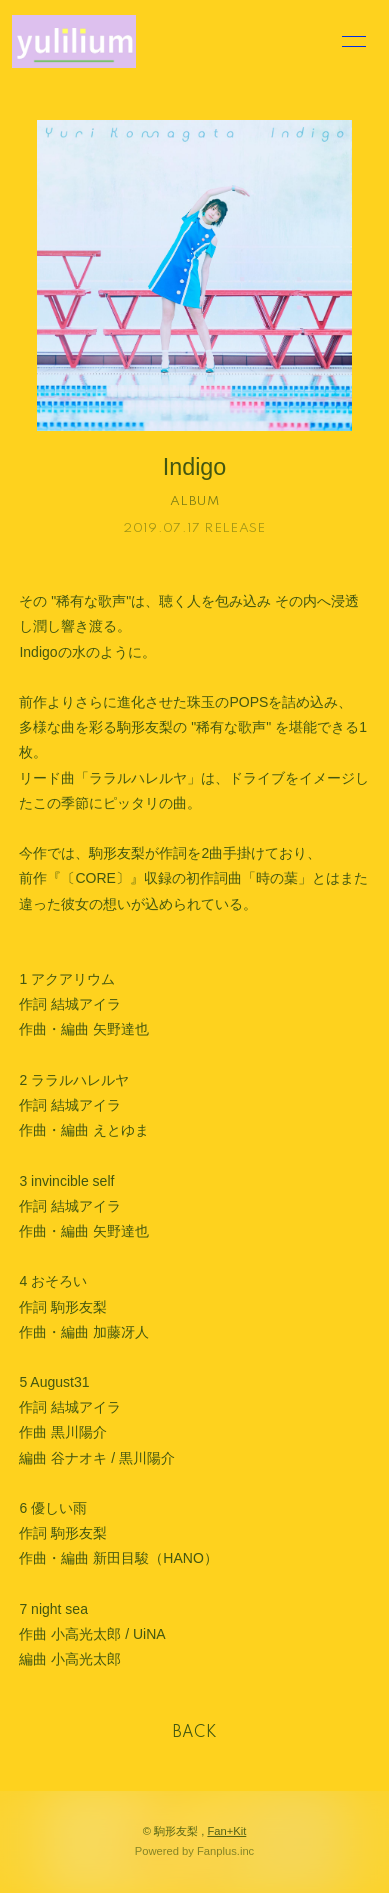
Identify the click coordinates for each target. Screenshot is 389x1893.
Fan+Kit (226, 1831)
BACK (195, 1733)
